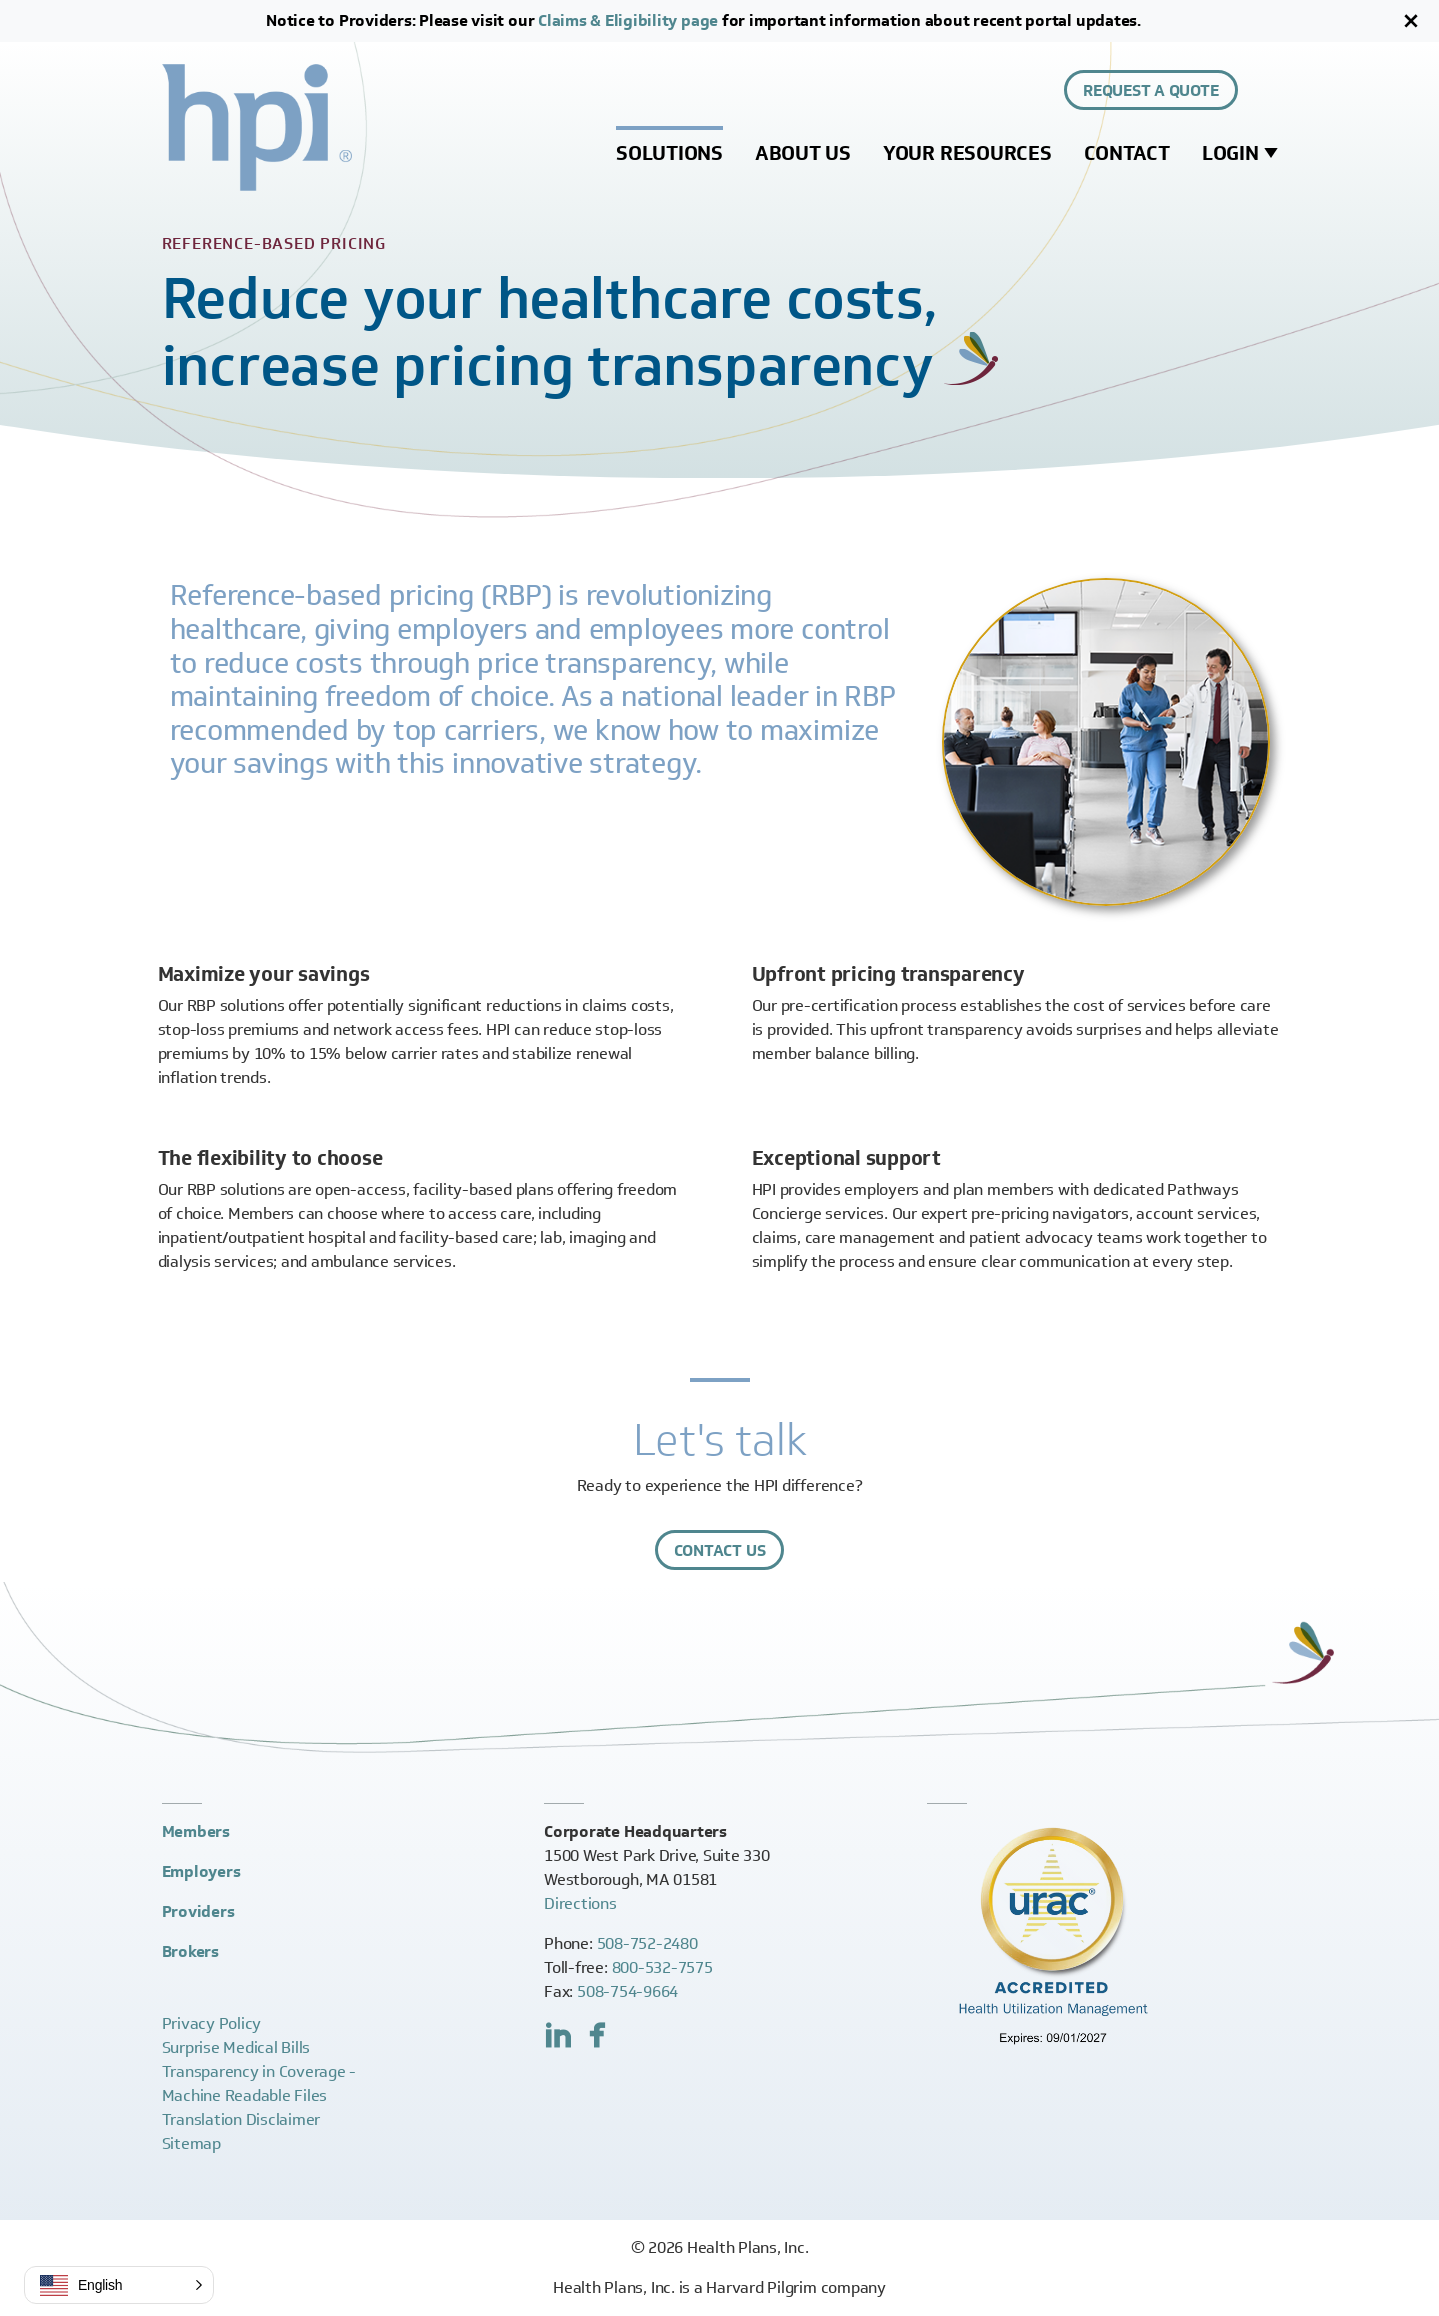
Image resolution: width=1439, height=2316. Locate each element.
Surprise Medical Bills (236, 2047)
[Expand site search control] (1266, 90)
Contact (1127, 153)
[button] (119, 2285)
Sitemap (191, 2143)
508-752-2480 (647, 1943)
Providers (198, 1911)
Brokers (190, 1951)
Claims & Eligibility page (628, 20)
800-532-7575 (662, 1967)
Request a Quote (1150, 90)
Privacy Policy (212, 2023)
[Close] (1411, 21)
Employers (201, 1871)
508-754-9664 (627, 1991)
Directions (580, 1903)
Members (196, 1831)
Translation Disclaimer (241, 2119)
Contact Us (720, 1550)
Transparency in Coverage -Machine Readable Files (259, 2083)
